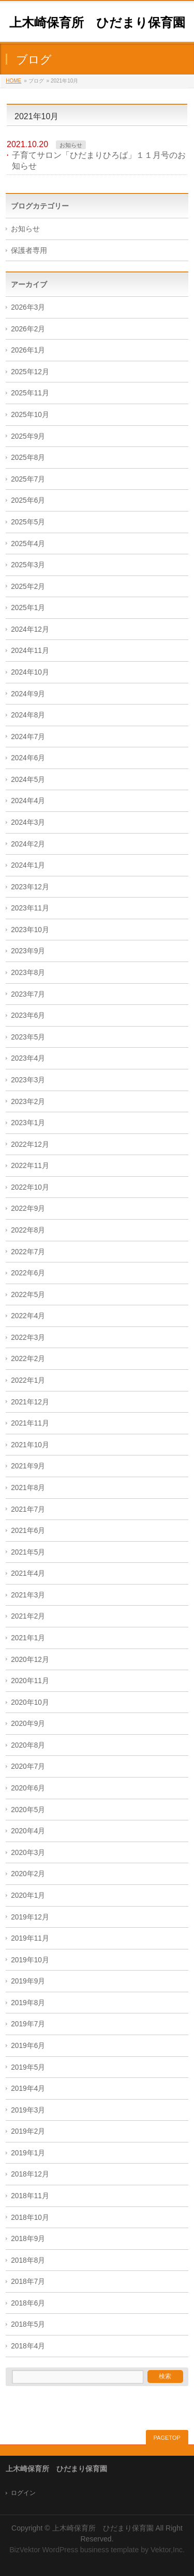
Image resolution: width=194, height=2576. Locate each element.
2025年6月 (28, 500)
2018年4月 (28, 2346)
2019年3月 (28, 2110)
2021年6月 (28, 1530)
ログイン (23, 2493)
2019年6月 (28, 2046)
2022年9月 (28, 1208)
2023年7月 (28, 994)
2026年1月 (28, 350)
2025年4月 (28, 544)
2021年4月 (28, 1573)
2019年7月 (28, 2024)
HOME (13, 81)
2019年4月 (28, 2088)
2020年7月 (28, 1766)
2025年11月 (30, 393)
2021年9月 (28, 1466)
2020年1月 (28, 1895)
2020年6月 (28, 1788)
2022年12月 (30, 1144)
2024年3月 (28, 822)
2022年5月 (28, 1295)
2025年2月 (28, 586)
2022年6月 (28, 1273)
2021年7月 (28, 1509)
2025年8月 (28, 457)
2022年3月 (28, 1337)
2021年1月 (28, 1638)
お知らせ (70, 145)
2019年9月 (28, 1981)
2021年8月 (28, 1488)
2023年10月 (30, 930)
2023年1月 (28, 1123)
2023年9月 (28, 951)
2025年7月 (28, 479)
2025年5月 (28, 522)
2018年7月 (28, 2281)
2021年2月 (28, 1616)
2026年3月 (28, 307)
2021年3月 (28, 1595)
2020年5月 (28, 1810)
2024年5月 (28, 779)
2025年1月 (28, 608)
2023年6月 (28, 1015)
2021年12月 (30, 1402)
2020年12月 (30, 1659)
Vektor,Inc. (168, 2550)
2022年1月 (28, 1380)
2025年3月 (28, 565)
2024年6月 (28, 758)
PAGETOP (167, 2438)
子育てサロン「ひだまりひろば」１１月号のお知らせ (99, 160)
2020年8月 (28, 1745)
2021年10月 (30, 1445)
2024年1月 (28, 865)
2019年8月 (28, 2003)
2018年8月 (28, 2260)
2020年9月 (28, 1723)
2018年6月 (28, 2303)
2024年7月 (28, 737)
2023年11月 (30, 908)
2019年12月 (30, 1917)
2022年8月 (28, 1230)
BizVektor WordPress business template (74, 2550)
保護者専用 (29, 250)
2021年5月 (28, 1552)
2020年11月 (30, 1681)
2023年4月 (28, 1058)
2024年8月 (28, 715)
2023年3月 (28, 1080)
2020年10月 (30, 1702)
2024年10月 (30, 672)
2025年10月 (30, 415)
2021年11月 (30, 1423)
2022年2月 (28, 1359)
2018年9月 (28, 2239)
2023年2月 (28, 1102)
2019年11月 (30, 1938)
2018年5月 (28, 2324)
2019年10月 (30, 1960)
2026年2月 (28, 329)
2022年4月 (28, 1316)
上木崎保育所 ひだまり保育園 (97, 22)
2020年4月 (28, 1831)
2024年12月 (30, 629)
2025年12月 (30, 372)
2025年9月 (28, 436)
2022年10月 (30, 1187)
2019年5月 (28, 2067)
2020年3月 (28, 1853)
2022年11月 (30, 1166)
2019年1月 (28, 2153)
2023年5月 (28, 1037)
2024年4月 (28, 801)
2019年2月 (28, 2131)
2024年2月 (28, 844)
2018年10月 (30, 2217)
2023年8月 (28, 973)
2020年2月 (28, 1874)
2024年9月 (28, 694)
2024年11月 (30, 650)
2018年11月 (30, 2196)
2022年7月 (28, 1252)
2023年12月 (30, 887)
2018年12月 (30, 2174)
